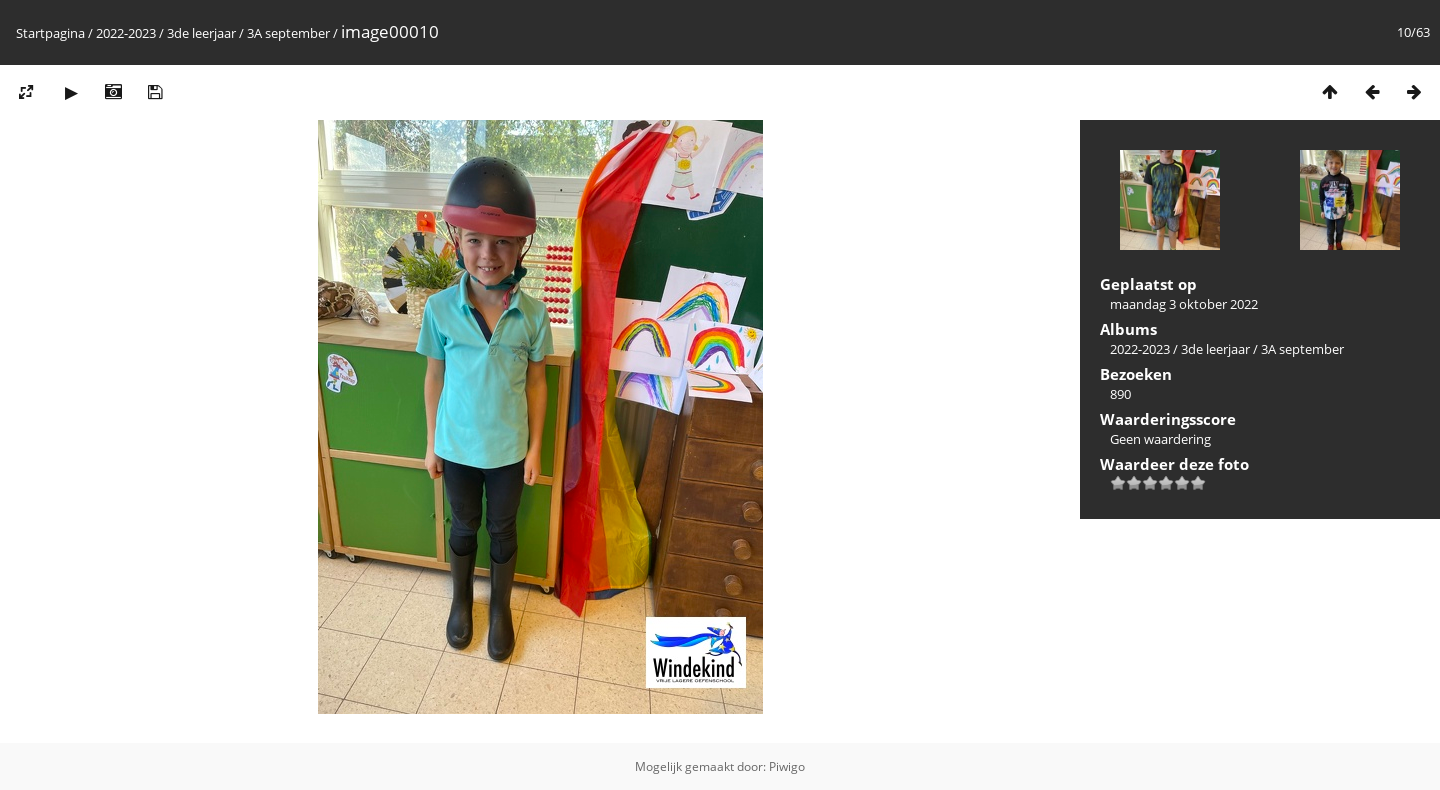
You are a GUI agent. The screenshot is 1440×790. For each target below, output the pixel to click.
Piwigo (787, 766)
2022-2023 (126, 33)
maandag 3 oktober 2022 (1184, 304)
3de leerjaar (201, 33)
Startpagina (50, 33)
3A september (288, 33)
